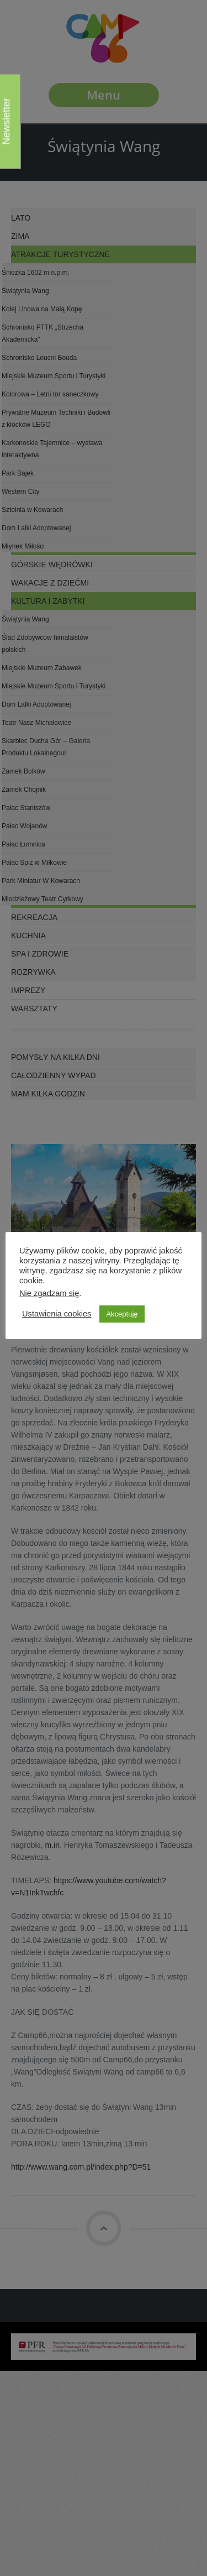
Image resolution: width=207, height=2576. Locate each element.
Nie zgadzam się (49, 1293)
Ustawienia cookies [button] (56, 1313)
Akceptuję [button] (121, 1314)
